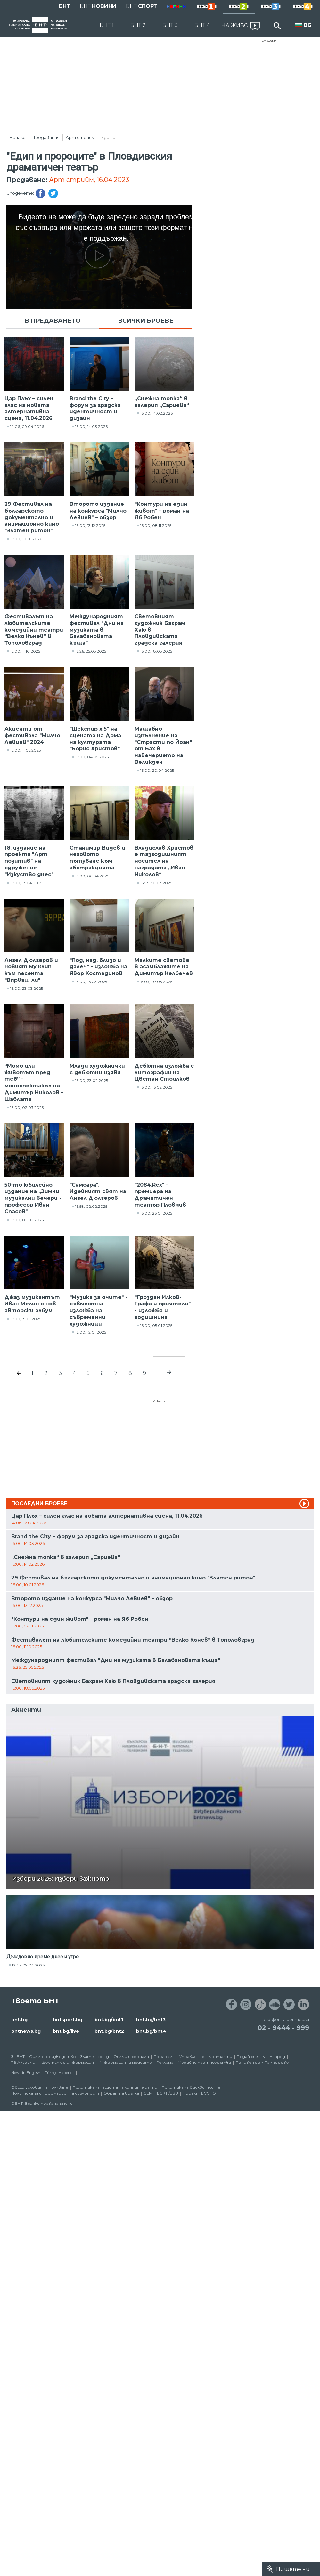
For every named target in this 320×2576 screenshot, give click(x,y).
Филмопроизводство (52, 2056)
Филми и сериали (131, 2056)
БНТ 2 (138, 25)
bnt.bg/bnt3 (151, 2020)
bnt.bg (19, 2020)
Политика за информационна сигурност (55, 2093)
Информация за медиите (125, 2062)
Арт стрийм (80, 137)
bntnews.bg (26, 2031)
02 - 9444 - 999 (283, 2027)
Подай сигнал (251, 2056)
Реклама (269, 41)
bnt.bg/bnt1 (108, 2020)
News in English (25, 2072)
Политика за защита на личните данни (115, 2087)
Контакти (220, 2056)
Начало (17, 137)
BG (308, 25)
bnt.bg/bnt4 (151, 2031)
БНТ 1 (107, 25)
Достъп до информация (68, 2062)
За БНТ (18, 2056)
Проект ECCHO (199, 2093)
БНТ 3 (170, 25)
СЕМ (148, 2093)
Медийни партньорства (204, 2062)
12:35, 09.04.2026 (28, 1965)
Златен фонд (94, 2056)
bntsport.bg (67, 2020)
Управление (191, 2056)
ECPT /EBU (167, 2093)
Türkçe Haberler (59, 2072)
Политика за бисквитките (191, 2087)
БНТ (64, 6)
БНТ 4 (202, 25)
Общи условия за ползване (39, 2087)
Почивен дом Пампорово (262, 2062)
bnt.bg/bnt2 (109, 2031)
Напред (277, 2056)
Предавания (46, 137)
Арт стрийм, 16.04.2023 (89, 179)
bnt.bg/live (66, 2031)
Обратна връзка (121, 2093)
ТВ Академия (24, 2062)
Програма (164, 2056)
